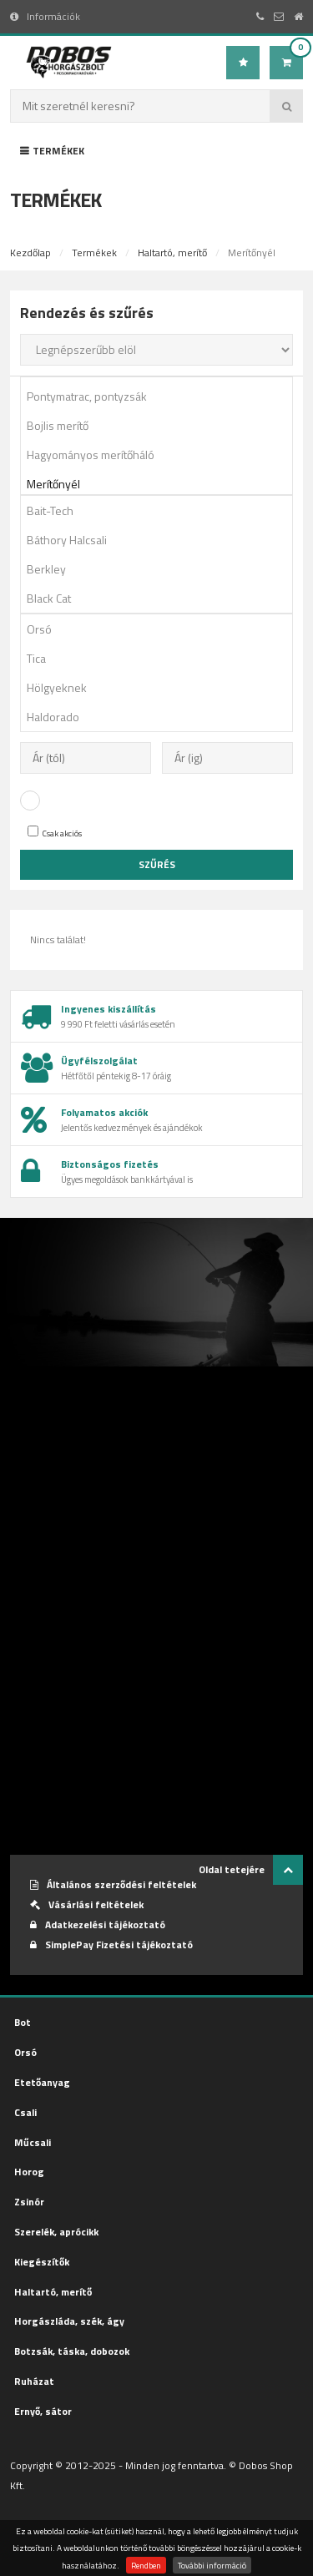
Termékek (52, 151)
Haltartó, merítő (172, 252)
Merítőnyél (162, 483)
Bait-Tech (162, 510)
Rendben (146, 2565)
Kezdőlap (30, 252)
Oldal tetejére (251, 1870)
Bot (22, 2022)
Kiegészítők (41, 2262)
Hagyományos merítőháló (162, 454)
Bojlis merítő (162, 425)
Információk (45, 16)
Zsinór (29, 2202)
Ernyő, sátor (43, 2411)
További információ (212, 2565)
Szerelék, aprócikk (56, 2232)
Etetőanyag (42, 2082)
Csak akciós (55, 833)
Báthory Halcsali (162, 539)
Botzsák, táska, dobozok (71, 2351)
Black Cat (162, 598)
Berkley (162, 568)
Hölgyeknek (162, 687)
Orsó (162, 629)
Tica (162, 658)
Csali (25, 2112)
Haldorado (162, 716)
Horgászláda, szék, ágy (69, 2321)
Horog (29, 2171)
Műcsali (32, 2142)
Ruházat (34, 2381)
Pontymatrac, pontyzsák (162, 396)
